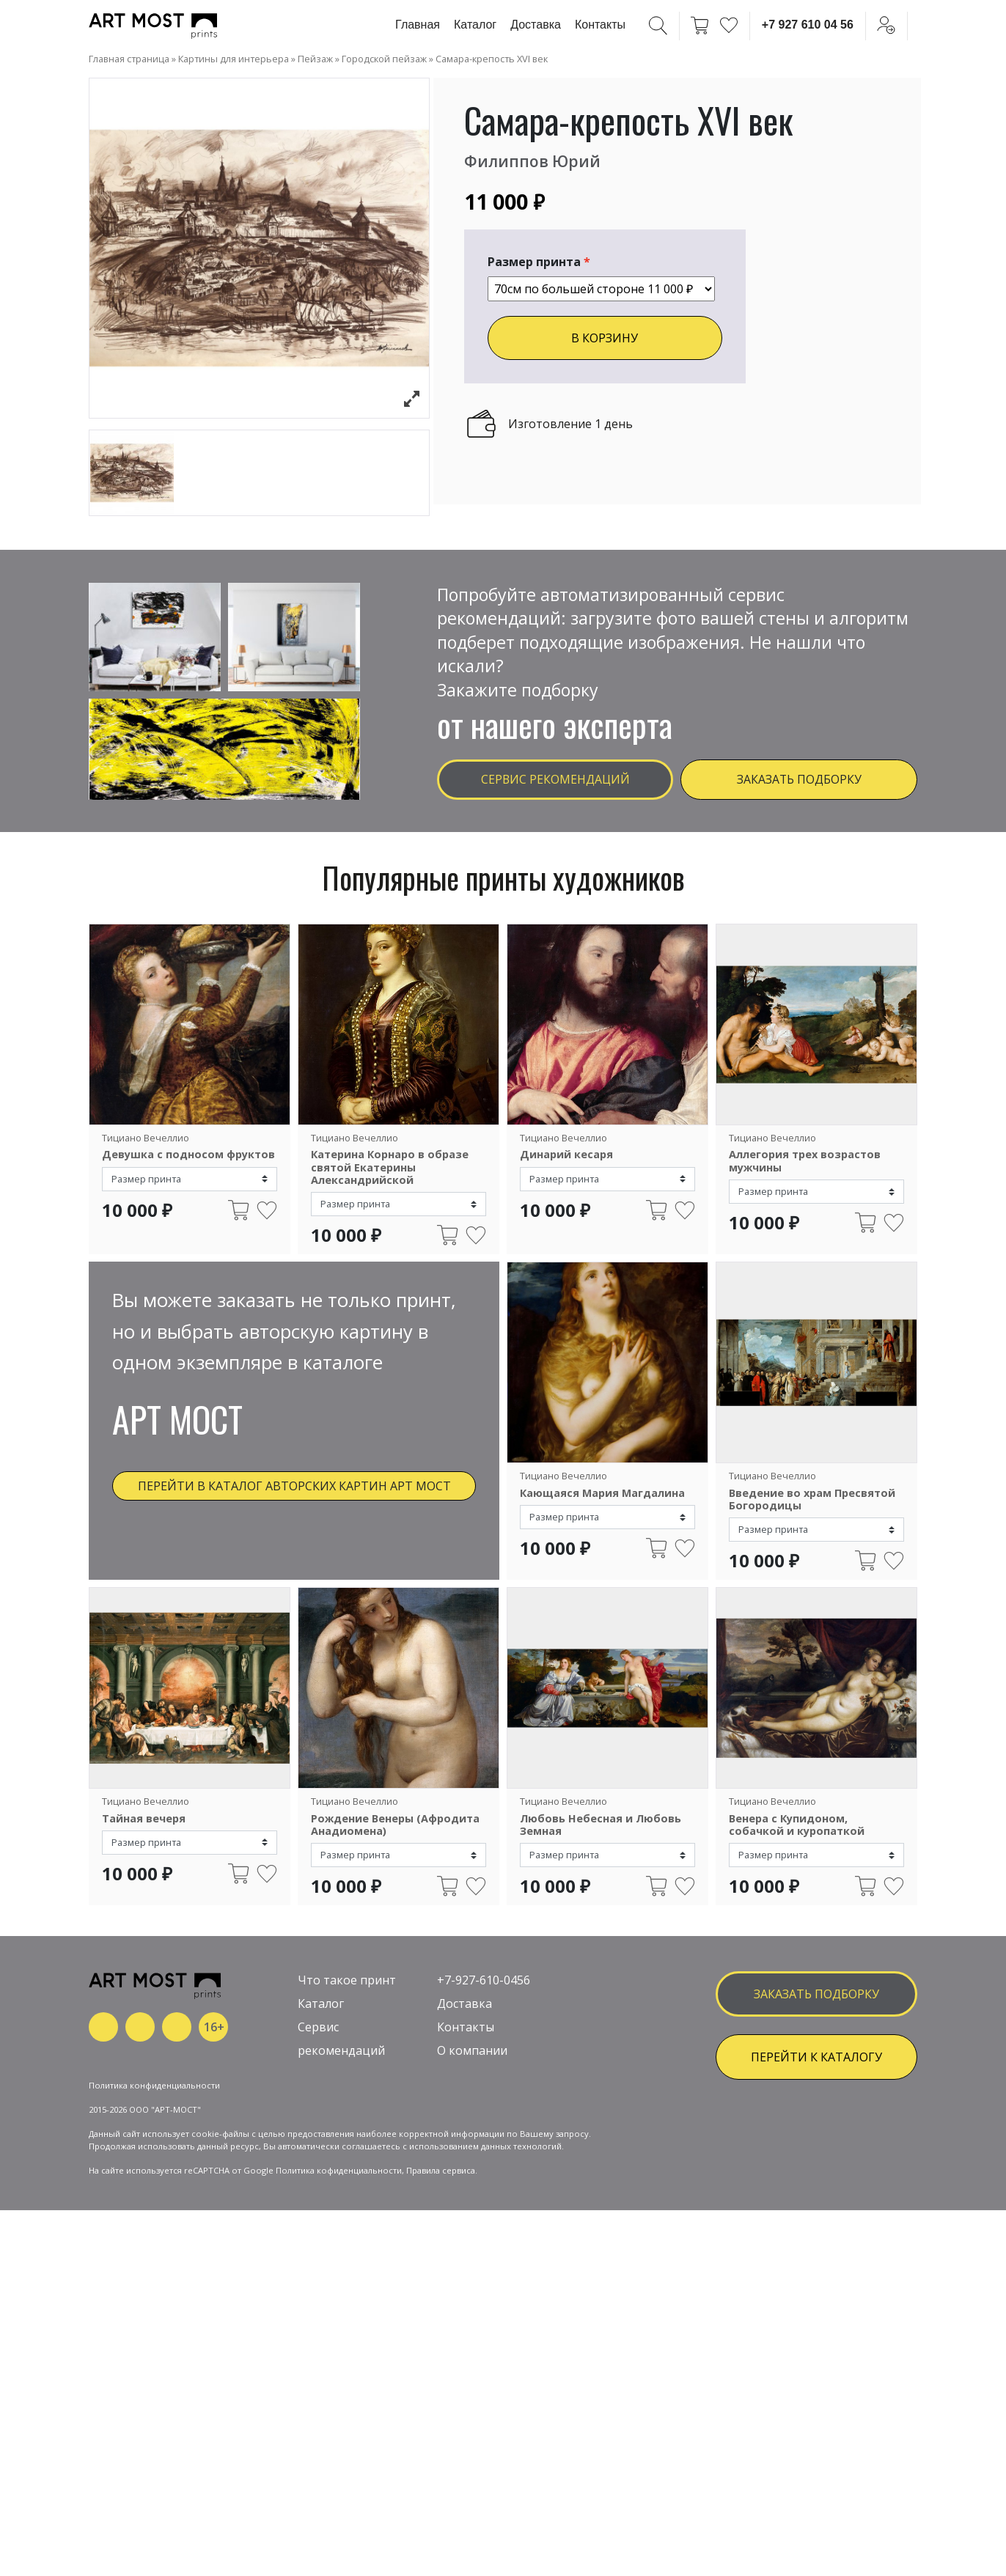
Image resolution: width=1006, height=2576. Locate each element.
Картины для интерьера (233, 58)
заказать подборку (816, 2085)
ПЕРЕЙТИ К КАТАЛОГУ (816, 2148)
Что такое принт (347, 2072)
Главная (417, 24)
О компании (472, 2142)
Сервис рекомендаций (555, 782)
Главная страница (129, 58)
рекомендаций (341, 2142)
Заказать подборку (799, 782)
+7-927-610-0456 (483, 2072)
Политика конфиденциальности (154, 2225)
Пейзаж (315, 58)
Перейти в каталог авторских (294, 1497)
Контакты (600, 24)
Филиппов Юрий (540, 160)
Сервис (318, 2119)
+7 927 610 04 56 (807, 24)
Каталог (475, 24)
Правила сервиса (440, 2309)
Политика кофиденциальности (339, 2309)
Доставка (535, 24)
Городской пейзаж (384, 58)
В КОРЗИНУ (604, 338)
